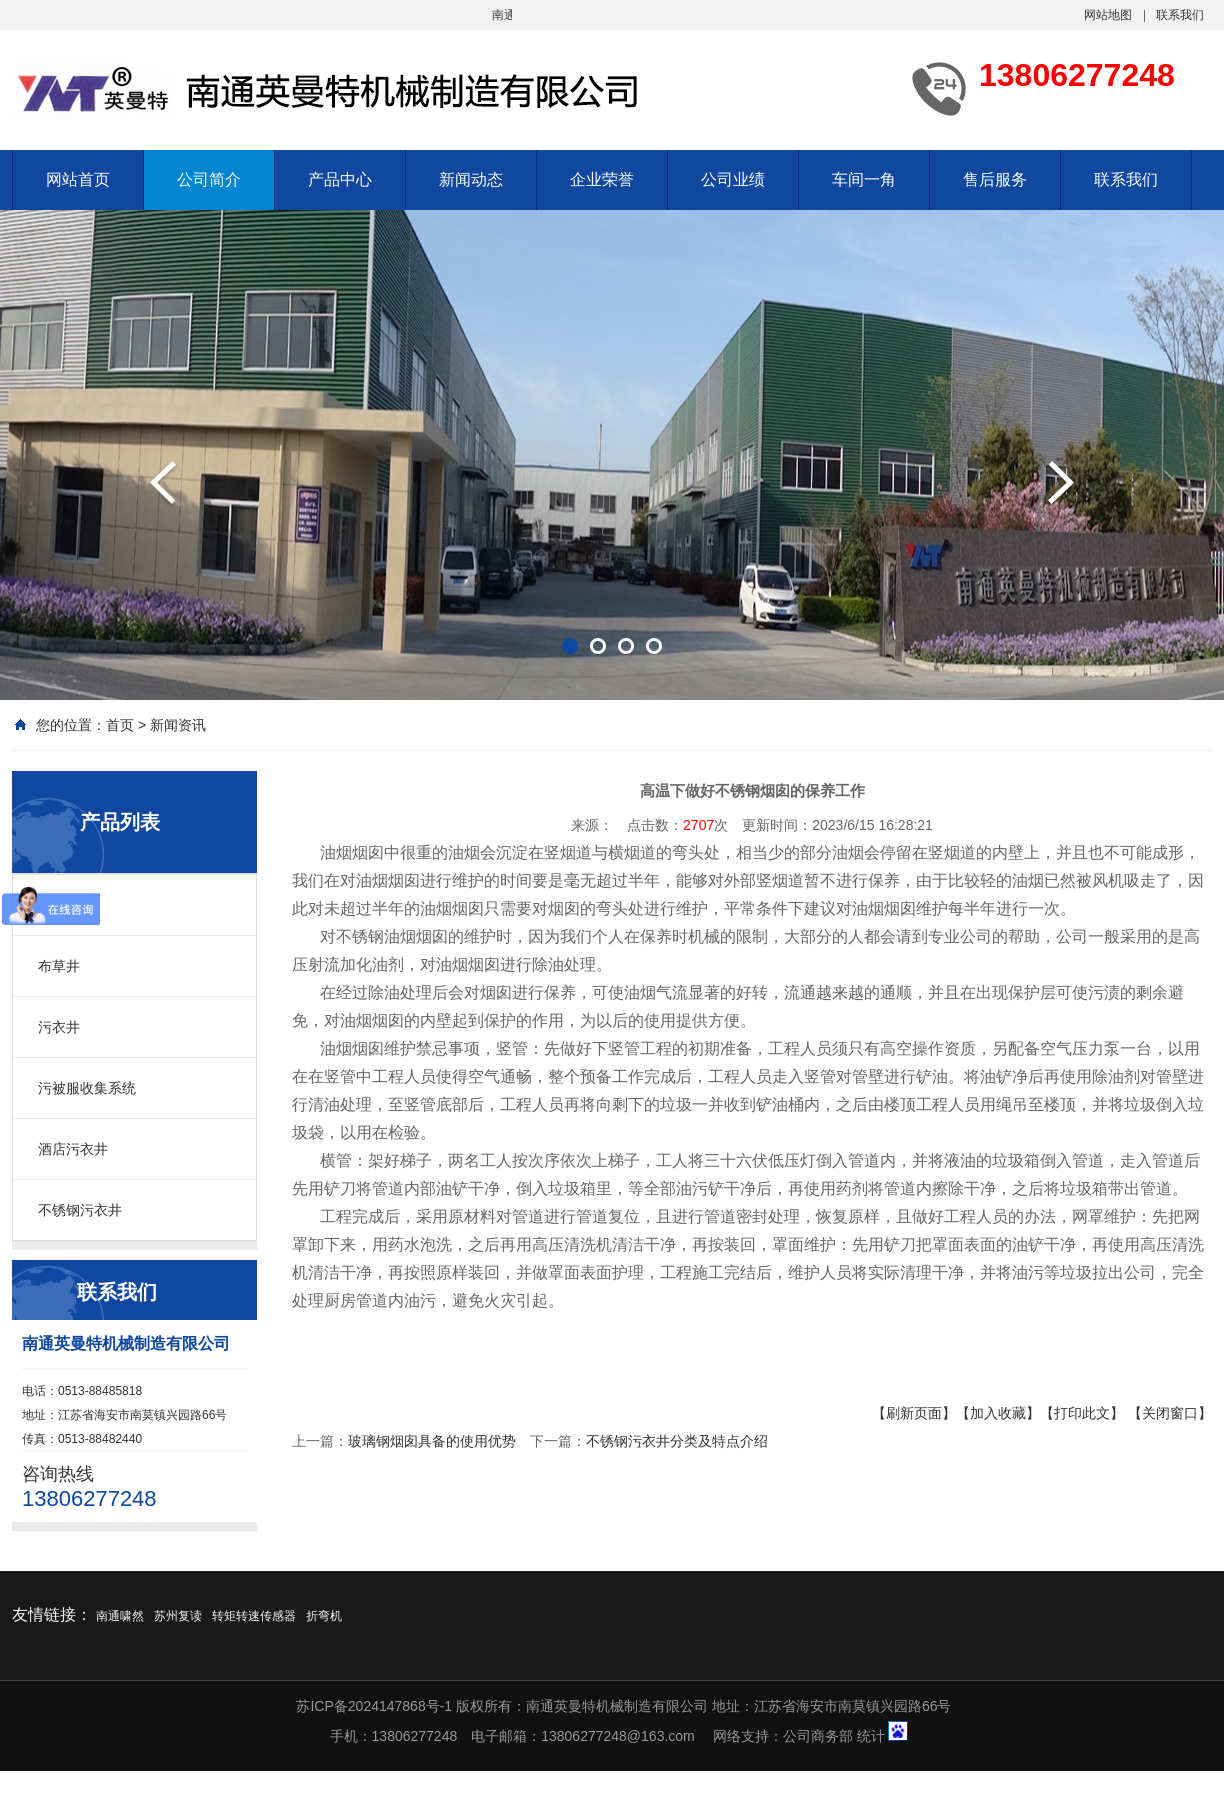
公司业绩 (733, 179)
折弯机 (324, 1616)
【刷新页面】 (914, 1413)
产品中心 (340, 179)
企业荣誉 (602, 179)
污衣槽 (59, 905)
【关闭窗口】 (1170, 1413)
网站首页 (78, 179)
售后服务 (995, 179)
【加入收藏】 (998, 1413)
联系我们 (1180, 15)
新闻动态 (471, 179)
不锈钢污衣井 (80, 1210)
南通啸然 (120, 1616)
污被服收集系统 (87, 1088)
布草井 (59, 966)
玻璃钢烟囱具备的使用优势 (432, 1441)
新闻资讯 (178, 725)
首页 (120, 725)
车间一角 (864, 179)
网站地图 (1108, 15)
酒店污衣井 (73, 1149)
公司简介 (209, 179)
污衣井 (59, 1027)
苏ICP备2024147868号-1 (374, 1706)
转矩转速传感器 (254, 1616)
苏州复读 (178, 1616)
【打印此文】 (1082, 1413)
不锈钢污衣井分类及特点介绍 (677, 1441)
